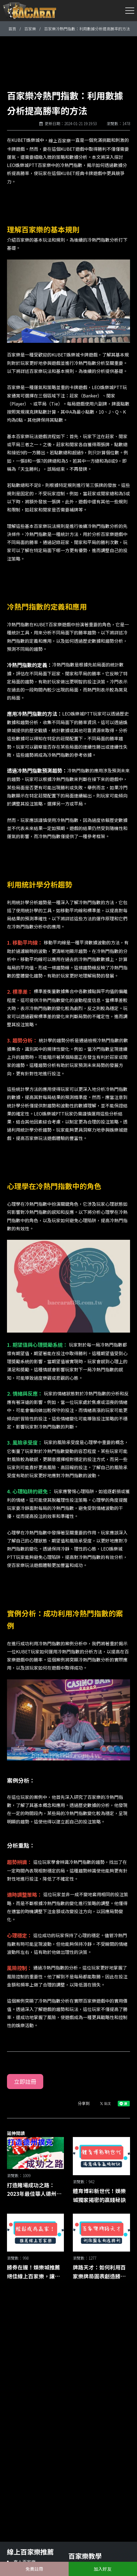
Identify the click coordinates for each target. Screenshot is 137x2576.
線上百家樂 (60, 140)
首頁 (12, 29)
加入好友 (103, 2568)
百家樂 (30, 29)
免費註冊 (34, 2568)
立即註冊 (25, 2081)
